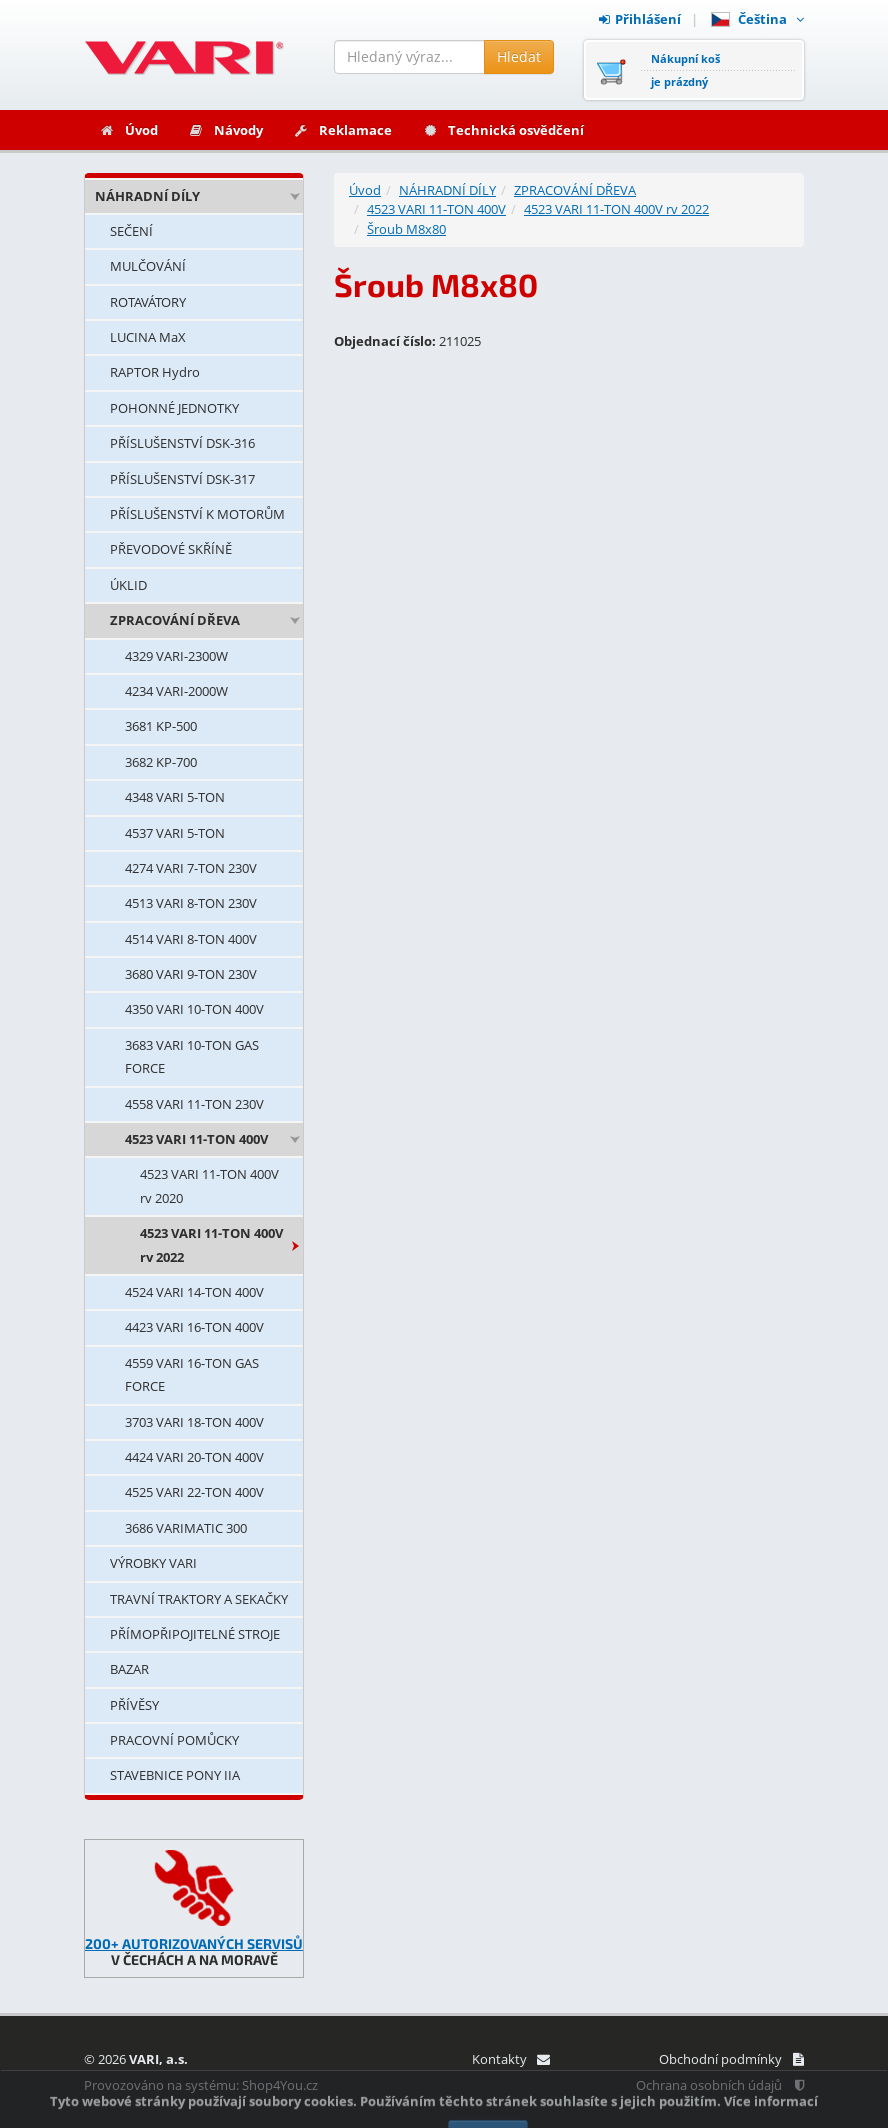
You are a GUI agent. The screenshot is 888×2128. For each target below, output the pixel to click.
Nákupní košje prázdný (685, 70)
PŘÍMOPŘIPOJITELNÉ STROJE (195, 1634)
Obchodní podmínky (731, 2059)
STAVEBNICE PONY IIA (175, 1775)
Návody (225, 130)
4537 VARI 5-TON (175, 833)
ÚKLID (128, 585)
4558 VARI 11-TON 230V (194, 1104)
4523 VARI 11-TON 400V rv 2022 (211, 1244)
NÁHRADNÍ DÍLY (147, 196)
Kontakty (510, 2059)
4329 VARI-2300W (176, 656)
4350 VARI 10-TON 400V (194, 1009)
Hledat (519, 56)
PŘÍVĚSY (134, 1705)
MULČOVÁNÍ (148, 266)
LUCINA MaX (148, 337)
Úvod (128, 130)
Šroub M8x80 (406, 229)
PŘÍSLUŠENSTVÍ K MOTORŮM (197, 514)
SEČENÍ (131, 231)
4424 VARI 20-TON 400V (194, 1457)
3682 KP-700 (161, 762)
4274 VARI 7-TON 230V (191, 868)
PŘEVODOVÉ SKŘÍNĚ (171, 549)
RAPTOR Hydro (155, 372)
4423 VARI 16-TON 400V (194, 1327)
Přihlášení (640, 19)
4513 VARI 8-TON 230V (191, 903)
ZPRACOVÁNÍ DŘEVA (175, 620)
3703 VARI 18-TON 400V (194, 1422)
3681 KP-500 (161, 726)
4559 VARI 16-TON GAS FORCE (192, 1374)
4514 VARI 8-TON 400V (191, 939)
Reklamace (342, 130)
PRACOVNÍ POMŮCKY (174, 1740)
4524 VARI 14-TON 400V (194, 1292)
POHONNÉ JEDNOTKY (174, 408)
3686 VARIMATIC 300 (186, 1528)
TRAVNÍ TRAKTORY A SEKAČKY (199, 1599)
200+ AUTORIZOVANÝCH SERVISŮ (194, 1943)
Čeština (757, 19)
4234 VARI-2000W (176, 691)
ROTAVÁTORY (148, 302)
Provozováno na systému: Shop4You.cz (201, 2085)
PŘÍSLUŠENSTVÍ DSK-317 (182, 479)
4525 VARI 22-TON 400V (194, 1492)
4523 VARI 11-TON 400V (196, 1139)
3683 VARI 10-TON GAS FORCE (192, 1056)
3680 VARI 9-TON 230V (191, 974)
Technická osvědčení (503, 130)
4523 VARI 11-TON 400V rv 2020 (209, 1185)
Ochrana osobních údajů (720, 2085)
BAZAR (129, 1669)
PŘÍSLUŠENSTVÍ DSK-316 (182, 443)
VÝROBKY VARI (153, 1563)
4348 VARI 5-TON (175, 797)
